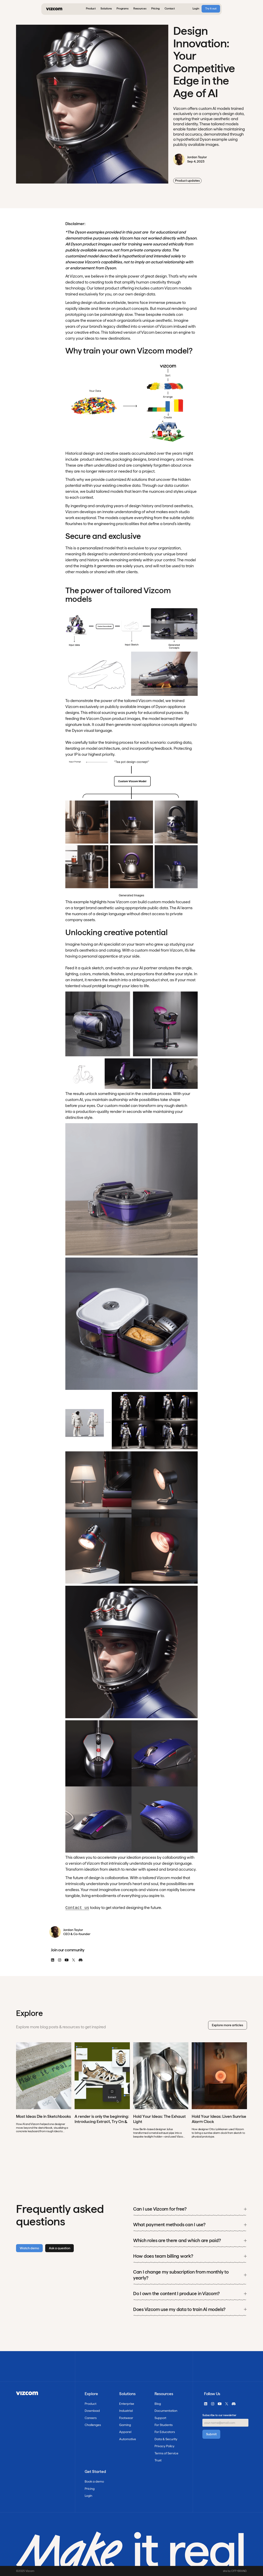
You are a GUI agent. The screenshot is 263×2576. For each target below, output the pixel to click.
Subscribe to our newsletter (219, 2415)
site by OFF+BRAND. (235, 2571)
